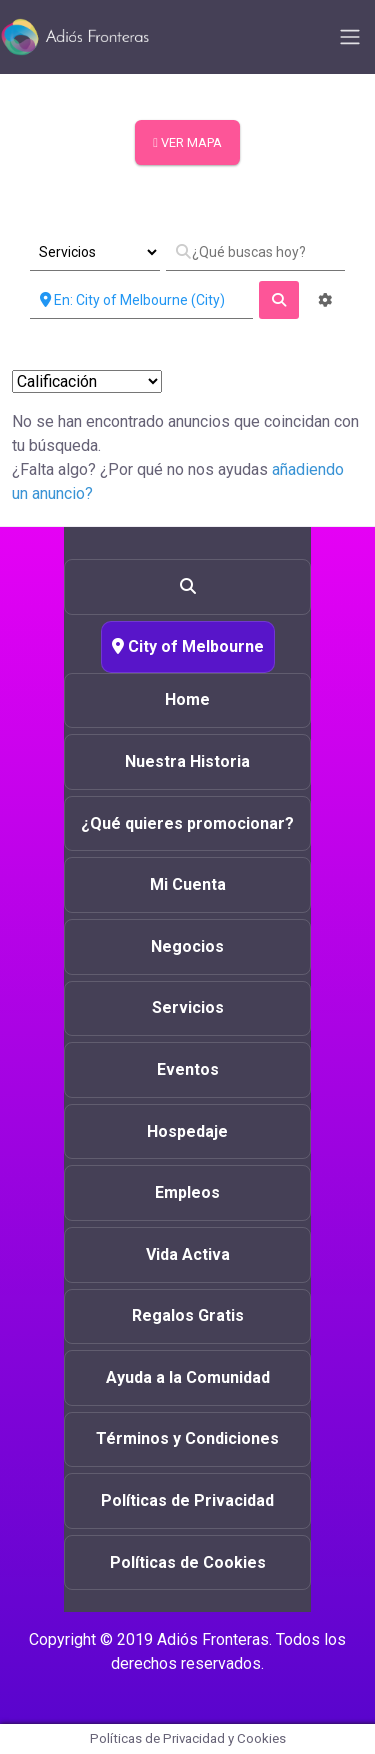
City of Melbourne (188, 646)
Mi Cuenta (188, 884)
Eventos (188, 1069)
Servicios (188, 1007)
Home (187, 699)
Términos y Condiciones (187, 1438)
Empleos (187, 1192)
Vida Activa (188, 1254)
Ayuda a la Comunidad (188, 1377)
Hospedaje (187, 1131)
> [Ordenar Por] (87, 381)
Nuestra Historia (187, 761)
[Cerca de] (141, 300)
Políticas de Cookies (188, 1562)
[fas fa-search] (279, 300)
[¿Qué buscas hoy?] (255, 252)
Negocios (187, 946)
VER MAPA (187, 142)
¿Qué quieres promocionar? (187, 823)
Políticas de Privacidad (187, 1500)
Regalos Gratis (188, 1315)
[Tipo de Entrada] (95, 252)
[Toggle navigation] (350, 37)
